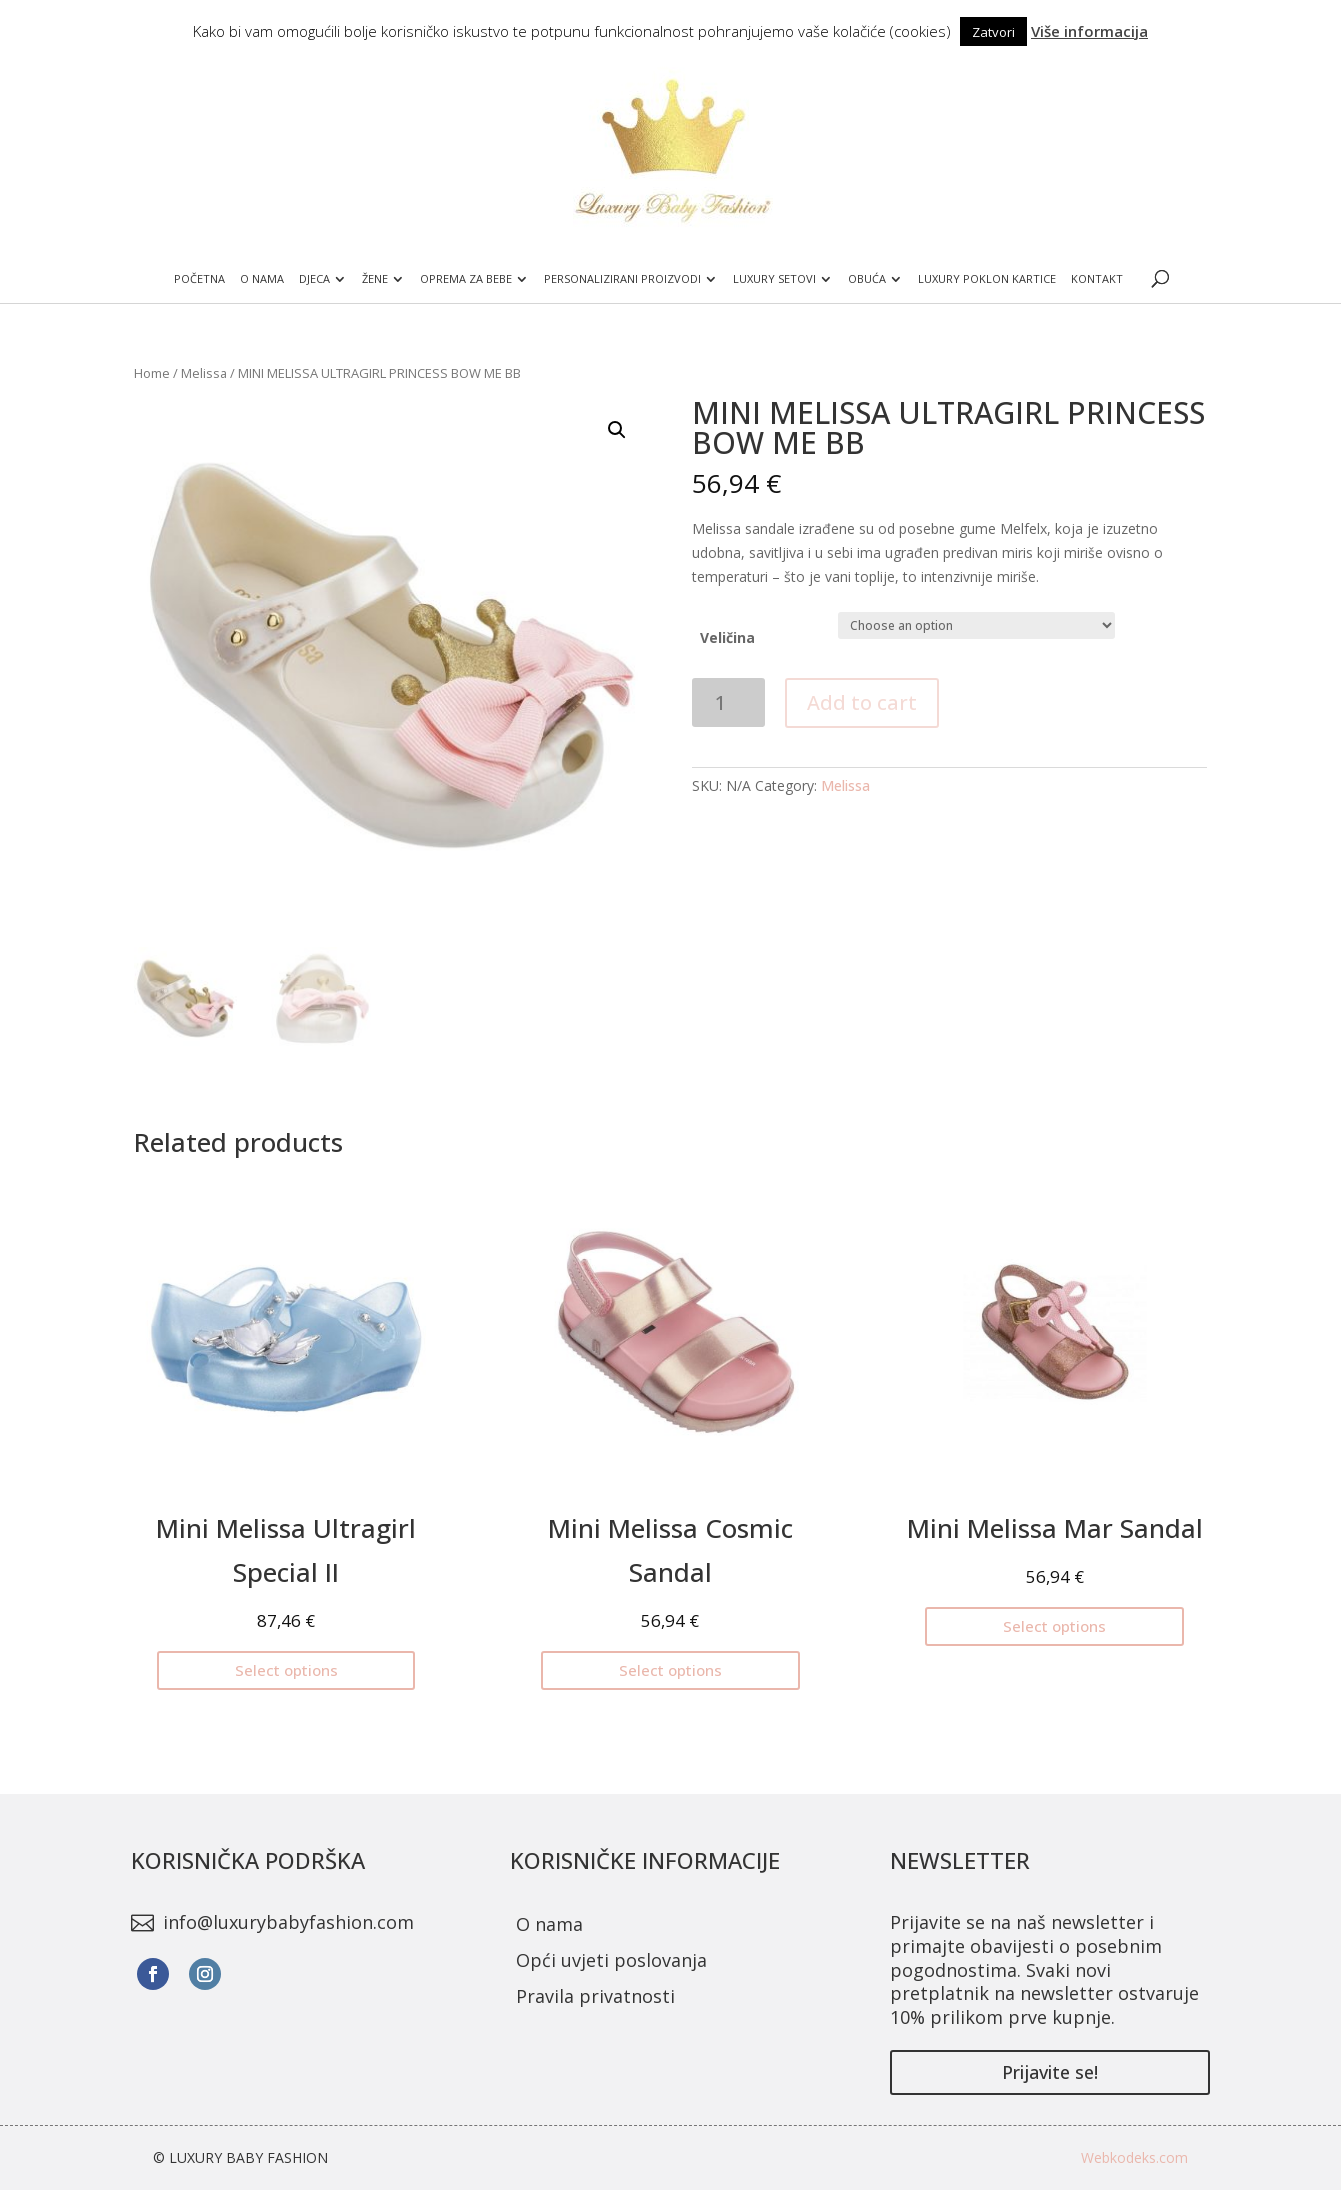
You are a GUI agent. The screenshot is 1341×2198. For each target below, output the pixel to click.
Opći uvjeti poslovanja (611, 1960)
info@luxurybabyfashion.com (288, 1922)
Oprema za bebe (466, 279)
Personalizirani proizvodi (623, 279)
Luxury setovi (775, 279)
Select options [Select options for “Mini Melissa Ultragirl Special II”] (286, 1670)
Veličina (727, 637)
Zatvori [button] (993, 32)
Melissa (204, 373)
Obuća (868, 279)
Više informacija (1089, 31)
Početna (198, 279)
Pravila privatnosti (595, 1996)
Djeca (313, 279)
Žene (374, 279)
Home (152, 373)
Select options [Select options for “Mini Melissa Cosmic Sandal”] (670, 1670)
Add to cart (862, 702)
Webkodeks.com (1134, 2157)
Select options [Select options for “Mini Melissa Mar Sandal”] (1054, 1626)
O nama (261, 279)
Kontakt (1099, 279)
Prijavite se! (1050, 2072)
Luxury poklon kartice (989, 279)
